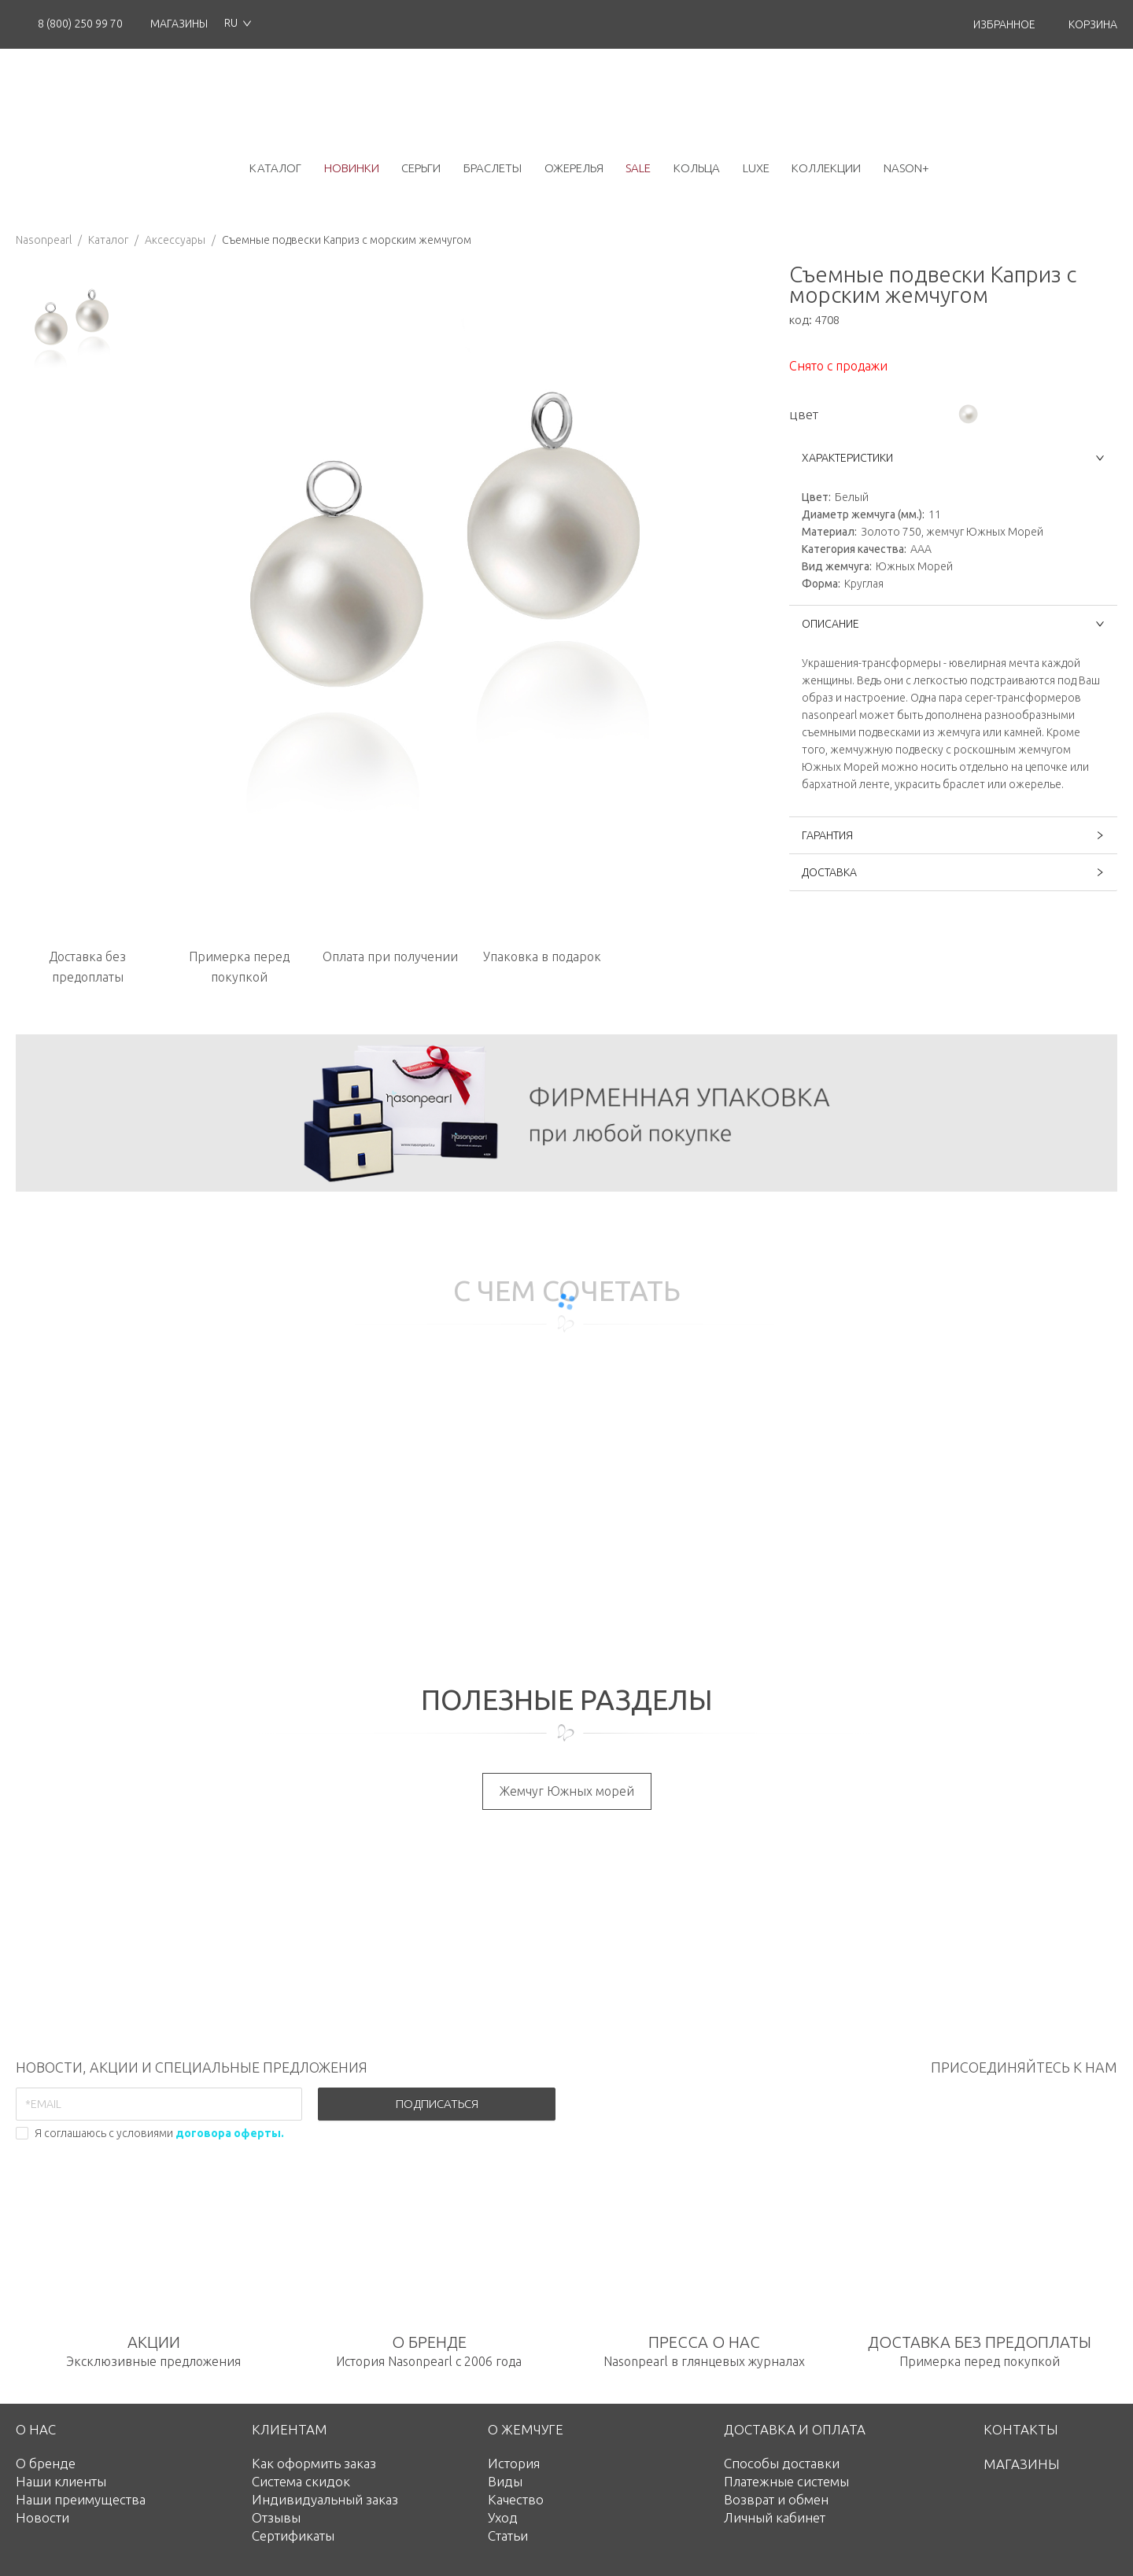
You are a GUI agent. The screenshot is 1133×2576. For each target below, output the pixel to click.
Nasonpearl (44, 240)
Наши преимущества (81, 2499)
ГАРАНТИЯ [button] (953, 835)
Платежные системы (786, 2481)
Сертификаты (293, 2535)
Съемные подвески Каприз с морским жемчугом (346, 240)
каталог (275, 168)
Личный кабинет (774, 2517)
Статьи (508, 2535)
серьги (421, 168)
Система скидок (301, 2481)
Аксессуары (175, 240)
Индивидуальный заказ (325, 2499)
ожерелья (573, 168)
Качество (516, 2499)
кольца (697, 168)
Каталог (108, 240)
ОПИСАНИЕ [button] (953, 623)
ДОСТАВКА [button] (953, 872)
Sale (638, 168)
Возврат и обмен (776, 2499)
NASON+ (906, 168)
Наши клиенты (61, 2481)
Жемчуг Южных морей (567, 1791)
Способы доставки (782, 2463)
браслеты (492, 168)
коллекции (826, 168)
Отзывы (276, 2517)
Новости (42, 2517)
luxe (756, 168)
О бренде (46, 2463)
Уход (503, 2517)
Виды (505, 2481)
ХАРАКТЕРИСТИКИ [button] (953, 457)
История (514, 2463)
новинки (351, 168)
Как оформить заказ (314, 2463)
